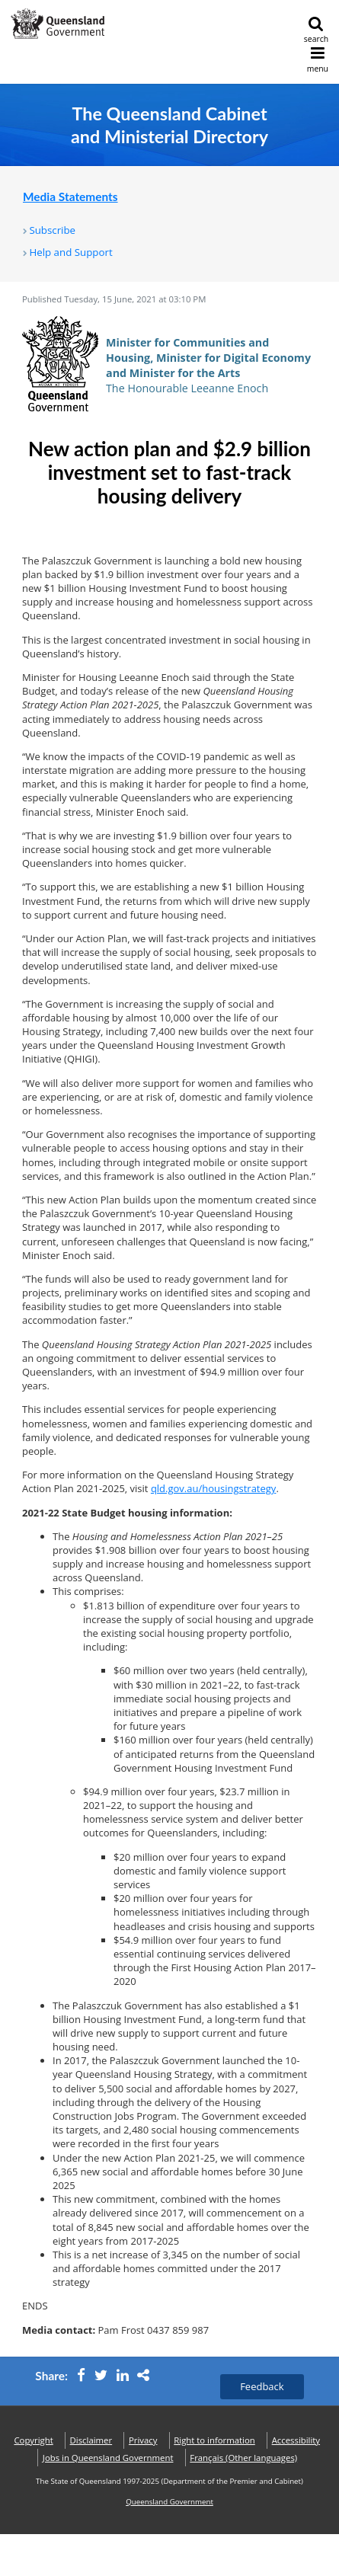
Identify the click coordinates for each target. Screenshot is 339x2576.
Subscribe (52, 230)
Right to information (214, 2440)
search (316, 30)
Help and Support (70, 252)
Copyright (33, 2440)
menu (317, 60)
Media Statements (70, 196)
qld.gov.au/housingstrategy (214, 1488)
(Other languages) (243, 2457)
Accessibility (296, 2440)
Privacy (143, 2440)
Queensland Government (169, 2502)
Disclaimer (91, 2440)
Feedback (262, 2386)
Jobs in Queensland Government (108, 2457)
